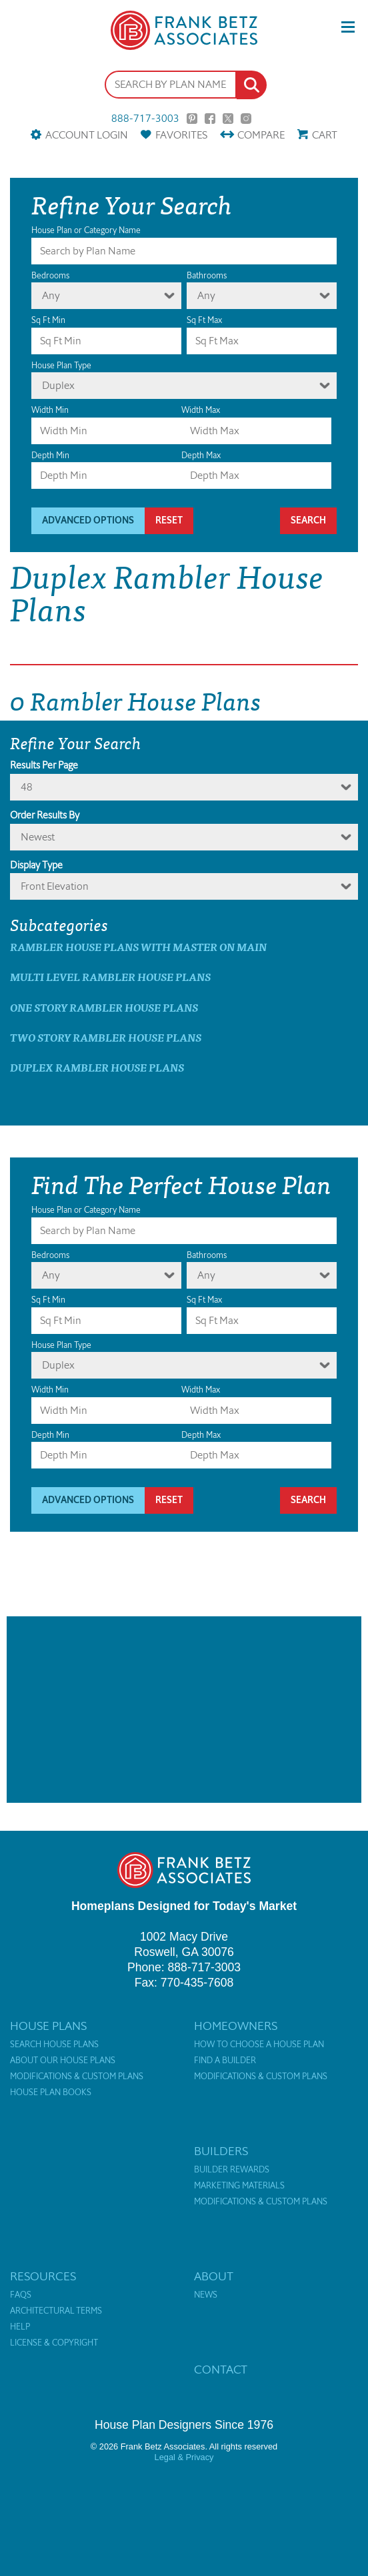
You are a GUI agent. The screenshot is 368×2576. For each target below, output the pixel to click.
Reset (169, 520)
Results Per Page (44, 765)
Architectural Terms (56, 2311)
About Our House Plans (62, 2060)
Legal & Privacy (184, 2457)
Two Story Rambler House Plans (105, 1037)
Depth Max (201, 455)
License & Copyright (54, 2343)
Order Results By (44, 815)
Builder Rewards (231, 2169)
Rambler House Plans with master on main (138, 946)
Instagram (246, 118)
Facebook (210, 118)
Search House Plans (54, 2044)
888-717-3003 (145, 118)
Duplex (58, 385)
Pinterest (192, 118)
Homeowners (235, 2026)
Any (51, 295)
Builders (221, 2151)
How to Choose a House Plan (259, 2044)
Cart (324, 135)
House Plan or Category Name (86, 230)
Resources (43, 2276)
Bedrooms (50, 275)
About (213, 2276)
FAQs (20, 2295)
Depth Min (50, 455)
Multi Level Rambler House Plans (110, 976)
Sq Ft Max (204, 320)
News (205, 2295)
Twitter (228, 118)
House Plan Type (61, 365)
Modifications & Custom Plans (76, 2076)
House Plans (48, 2026)
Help (20, 2327)
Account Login (86, 135)
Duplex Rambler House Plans (97, 1067)
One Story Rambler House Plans (104, 1007)
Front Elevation (55, 886)
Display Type (36, 865)
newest (38, 837)
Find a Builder (225, 2060)
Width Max (200, 410)
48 (27, 787)
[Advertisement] (184, 1709)
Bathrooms (207, 275)
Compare (261, 135)
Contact (220, 2369)
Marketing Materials (239, 2185)
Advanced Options (88, 520)
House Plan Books (50, 2092)
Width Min (50, 410)
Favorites (181, 135)
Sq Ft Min (48, 320)
